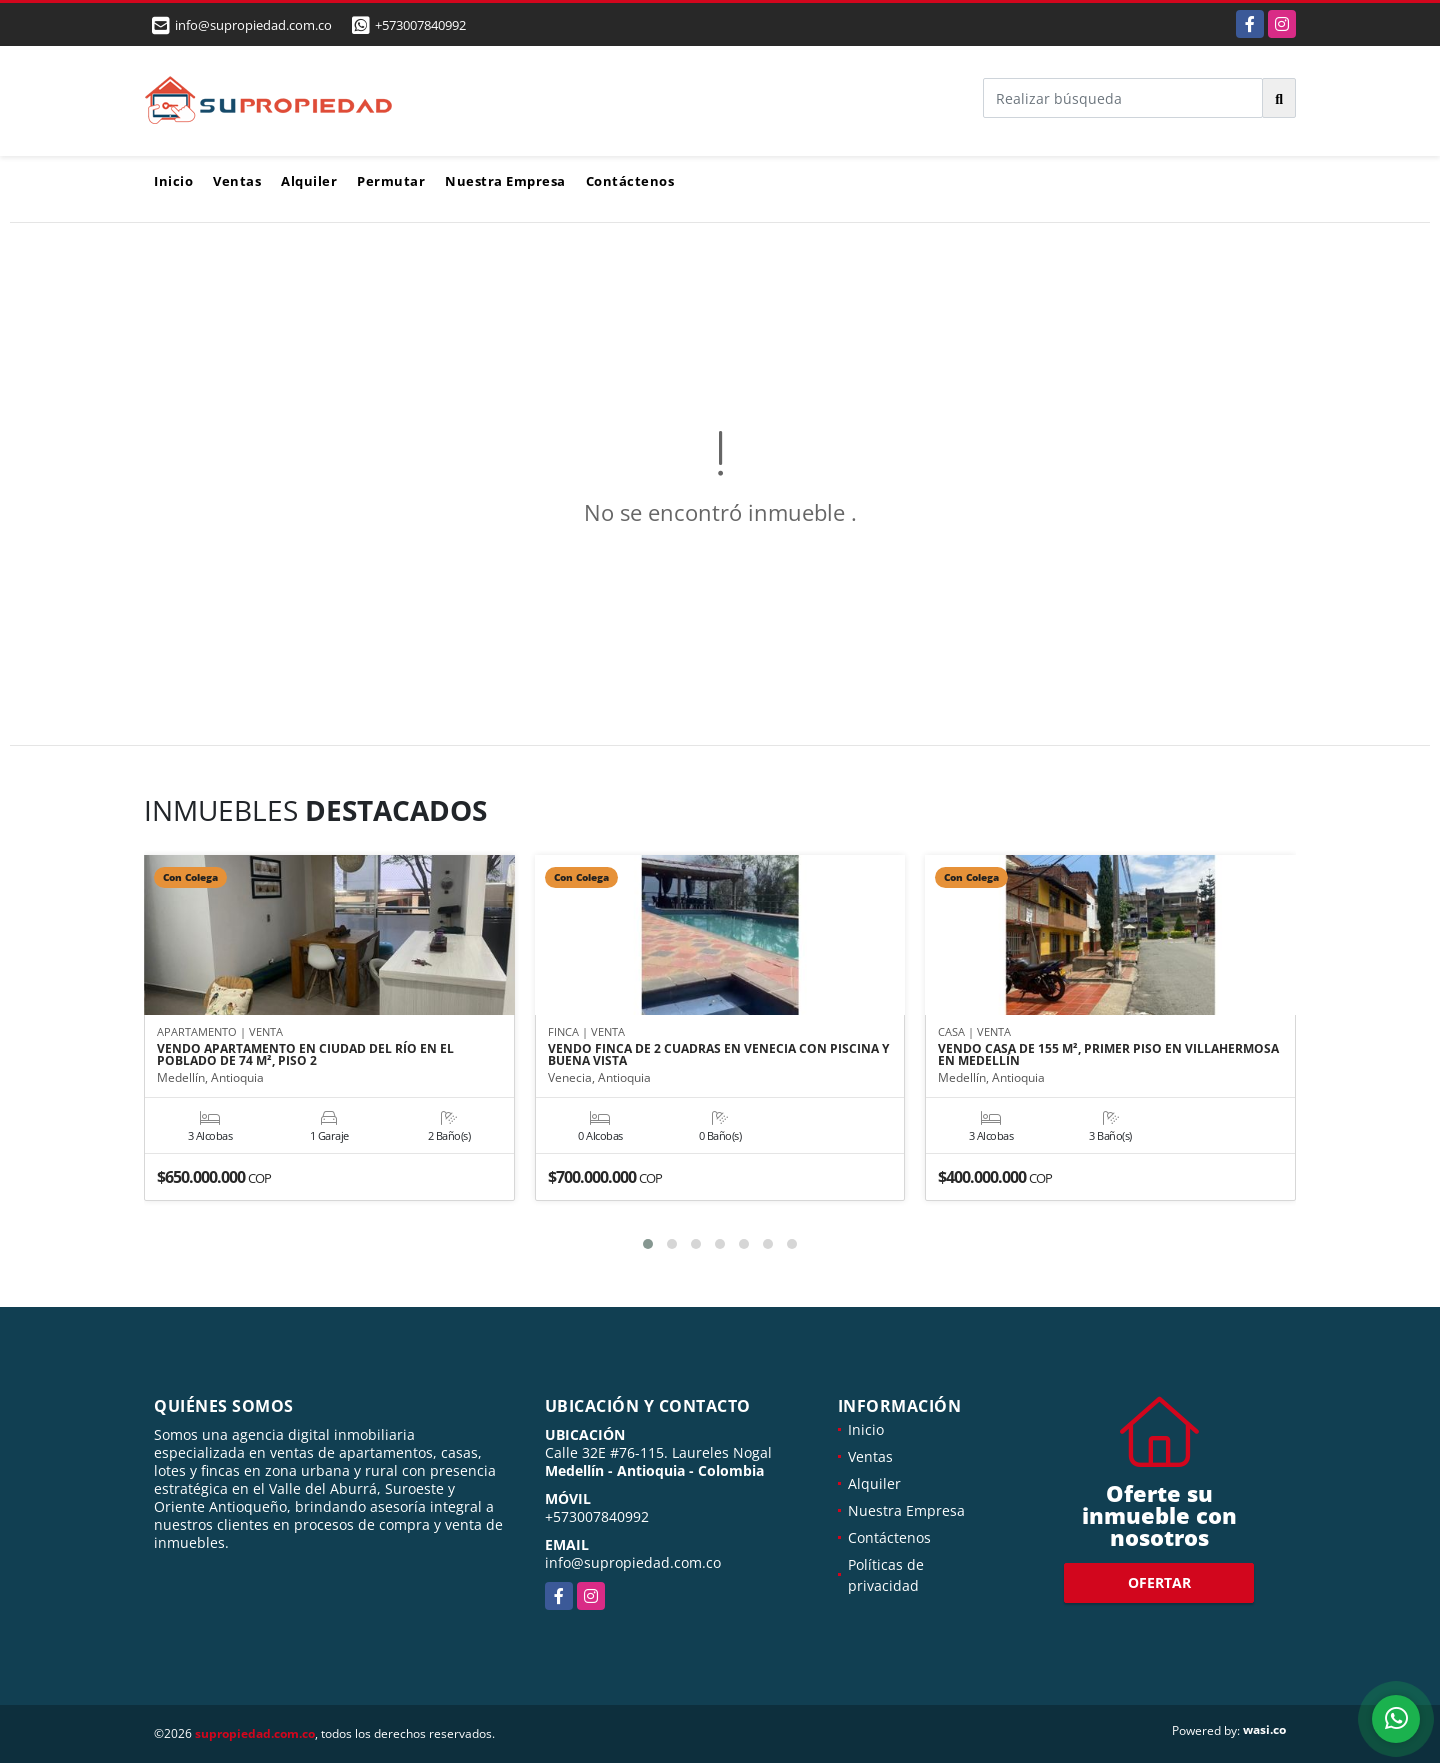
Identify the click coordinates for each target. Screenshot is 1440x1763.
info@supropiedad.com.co (633, 1562)
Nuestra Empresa (505, 181)
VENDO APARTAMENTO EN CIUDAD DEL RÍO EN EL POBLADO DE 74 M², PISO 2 (305, 1055)
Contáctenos (630, 181)
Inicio (173, 181)
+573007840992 (420, 25)
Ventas (237, 181)
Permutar (391, 181)
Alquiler (309, 181)
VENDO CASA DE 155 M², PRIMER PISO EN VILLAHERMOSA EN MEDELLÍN (1108, 1055)
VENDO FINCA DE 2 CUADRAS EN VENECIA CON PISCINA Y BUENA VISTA (718, 1055)
